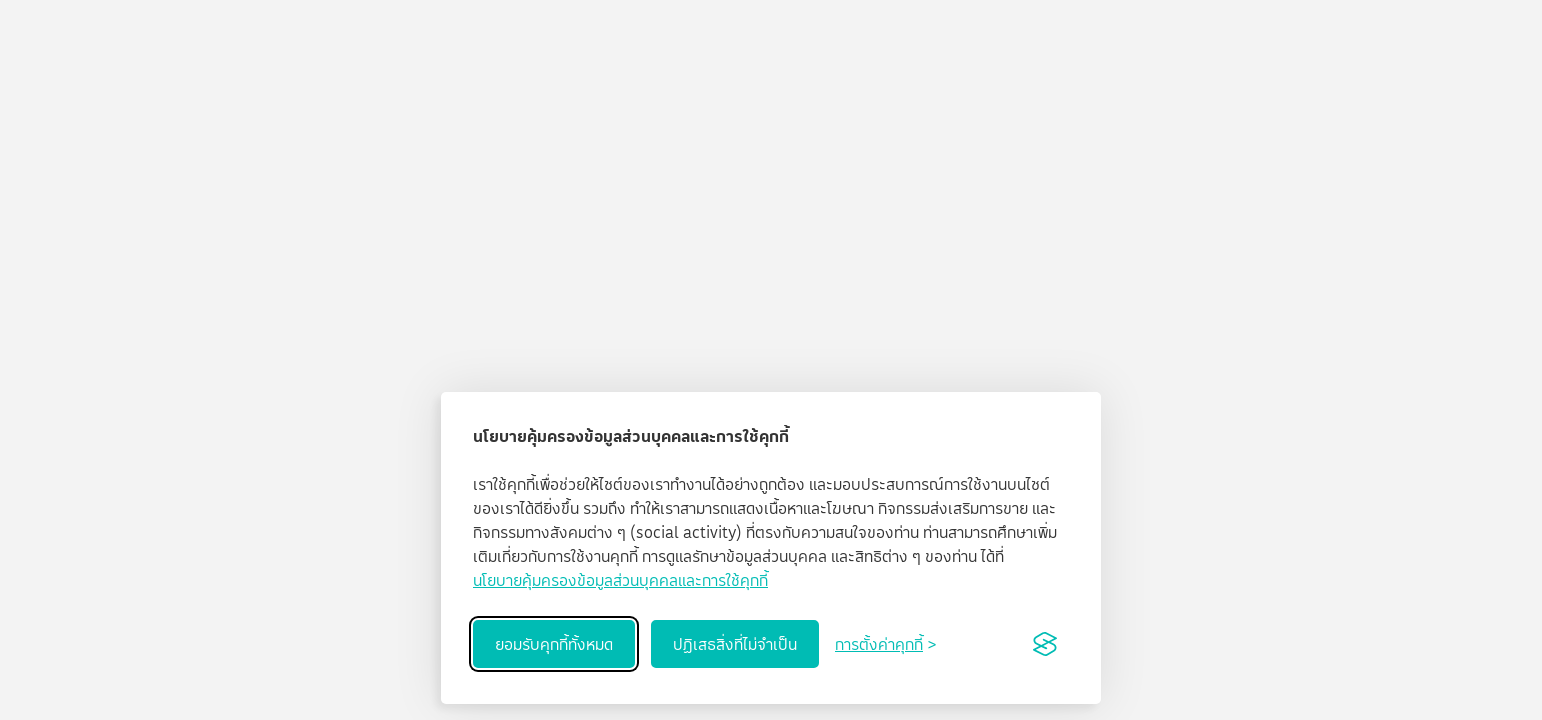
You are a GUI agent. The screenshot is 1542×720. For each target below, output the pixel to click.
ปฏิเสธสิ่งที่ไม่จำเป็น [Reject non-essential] (735, 644)
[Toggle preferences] (885, 644)
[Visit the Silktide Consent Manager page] (1045, 644)
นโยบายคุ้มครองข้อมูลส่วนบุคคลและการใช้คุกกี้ (620, 580)
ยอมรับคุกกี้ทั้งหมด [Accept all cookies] (554, 644)
